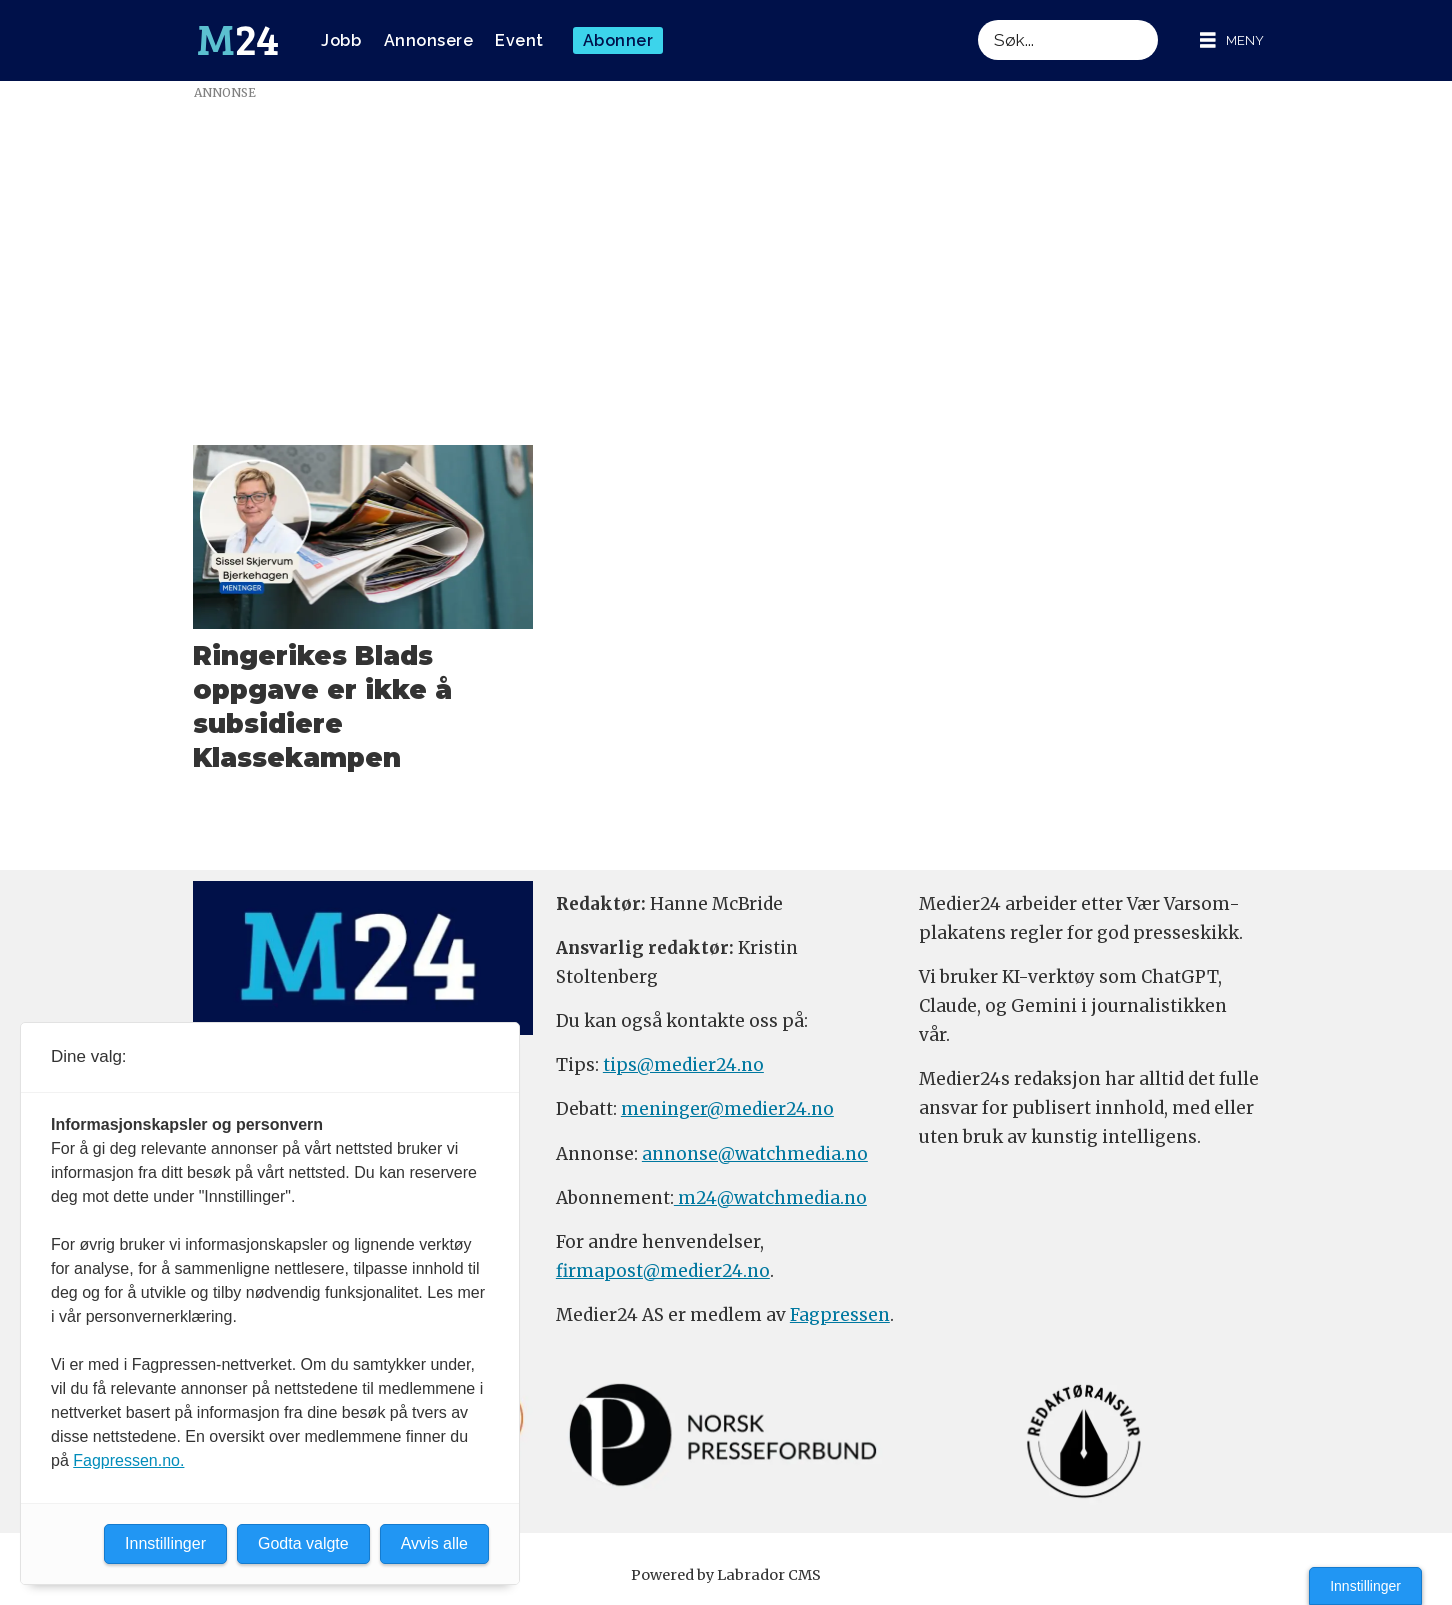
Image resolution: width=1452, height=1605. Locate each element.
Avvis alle (434, 1543)
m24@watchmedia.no (770, 1198)
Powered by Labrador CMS (726, 1575)
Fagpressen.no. (128, 1460)
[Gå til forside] (238, 41)
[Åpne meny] (1232, 40)
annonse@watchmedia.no (755, 1154)
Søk (977, 19)
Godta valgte (303, 1543)
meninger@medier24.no (727, 1109)
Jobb (341, 40)
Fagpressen (840, 1315)
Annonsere (429, 40)
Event (519, 40)
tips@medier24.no (683, 1065)
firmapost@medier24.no (663, 1271)
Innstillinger (1365, 1586)
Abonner (618, 40)
